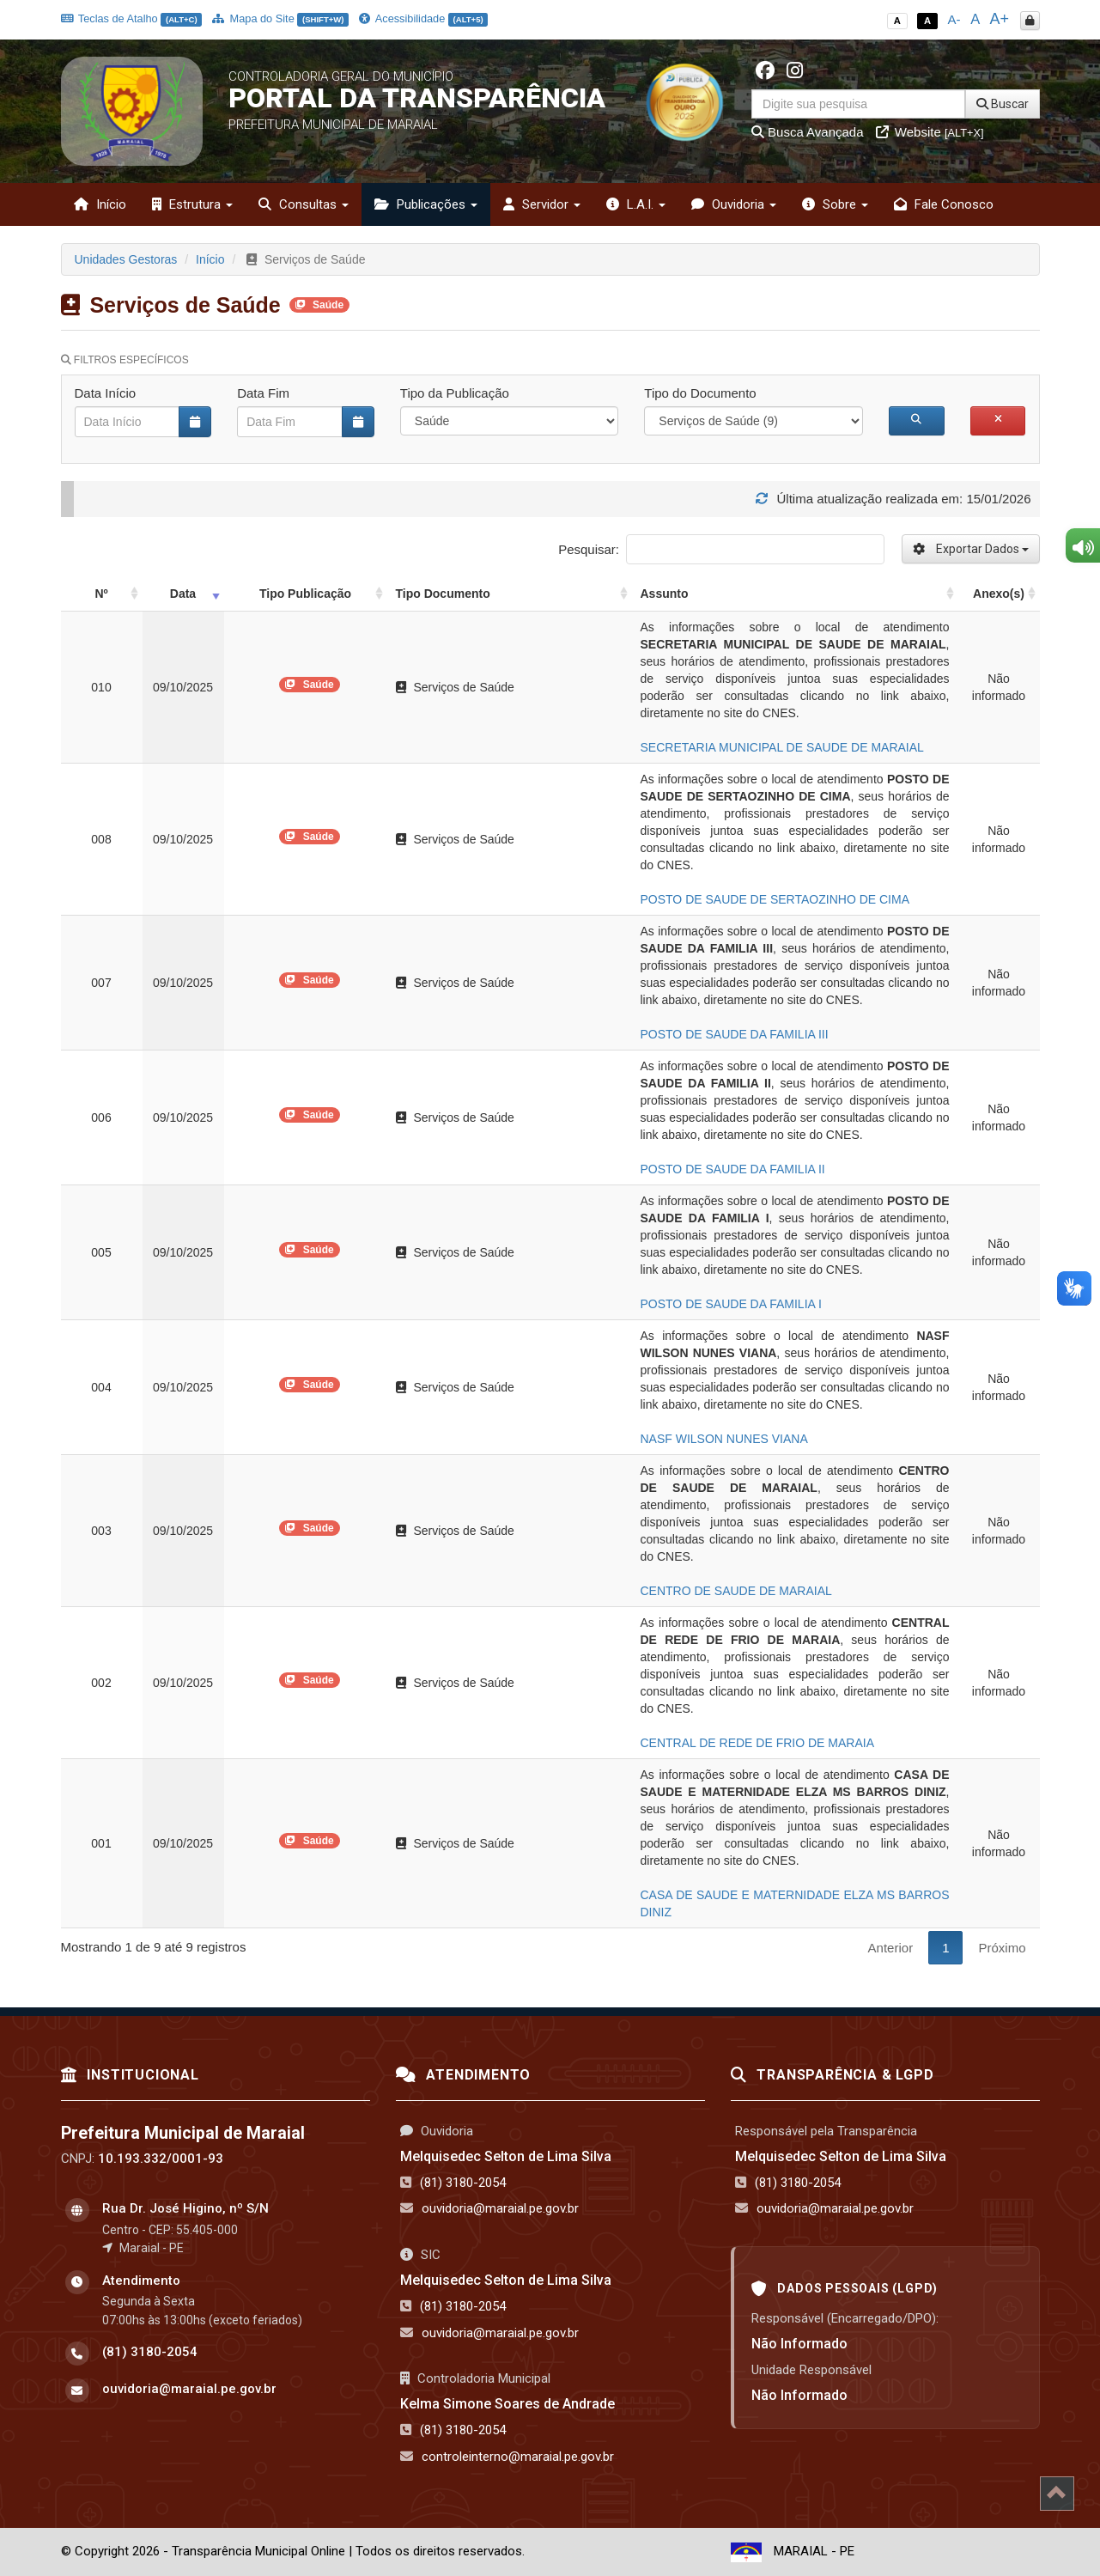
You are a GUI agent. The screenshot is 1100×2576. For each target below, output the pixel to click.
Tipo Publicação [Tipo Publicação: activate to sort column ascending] (305, 593)
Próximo (1001, 1947)
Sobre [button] (835, 204)
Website (930, 132)
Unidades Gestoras (126, 259)
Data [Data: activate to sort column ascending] (183, 593)
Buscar (1002, 104)
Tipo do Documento (700, 393)
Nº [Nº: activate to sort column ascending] (100, 593)
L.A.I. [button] (635, 204)
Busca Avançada (807, 132)
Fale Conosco (944, 204)
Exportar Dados (971, 549)
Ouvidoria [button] (733, 204)
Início (100, 204)
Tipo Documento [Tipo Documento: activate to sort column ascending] (443, 593)
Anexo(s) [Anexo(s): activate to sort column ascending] (998, 593)
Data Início (106, 393)
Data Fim (263, 393)
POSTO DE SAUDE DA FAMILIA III (735, 1034)
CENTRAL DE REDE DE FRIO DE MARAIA (758, 1743)
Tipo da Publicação (454, 393)
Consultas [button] (303, 204)
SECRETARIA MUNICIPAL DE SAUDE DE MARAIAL (782, 747)
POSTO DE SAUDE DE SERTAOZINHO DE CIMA (775, 899)
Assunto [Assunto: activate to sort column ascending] (665, 593)
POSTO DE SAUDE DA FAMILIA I (731, 1304)
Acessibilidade (423, 18)
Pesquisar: (721, 549)
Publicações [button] (425, 204)
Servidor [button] (541, 204)
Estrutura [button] (192, 204)
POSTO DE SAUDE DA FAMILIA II (733, 1169)
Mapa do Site (280, 18)
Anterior (891, 1947)
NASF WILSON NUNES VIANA (724, 1439)
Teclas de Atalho (132, 18)
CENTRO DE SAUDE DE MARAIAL (736, 1591)
